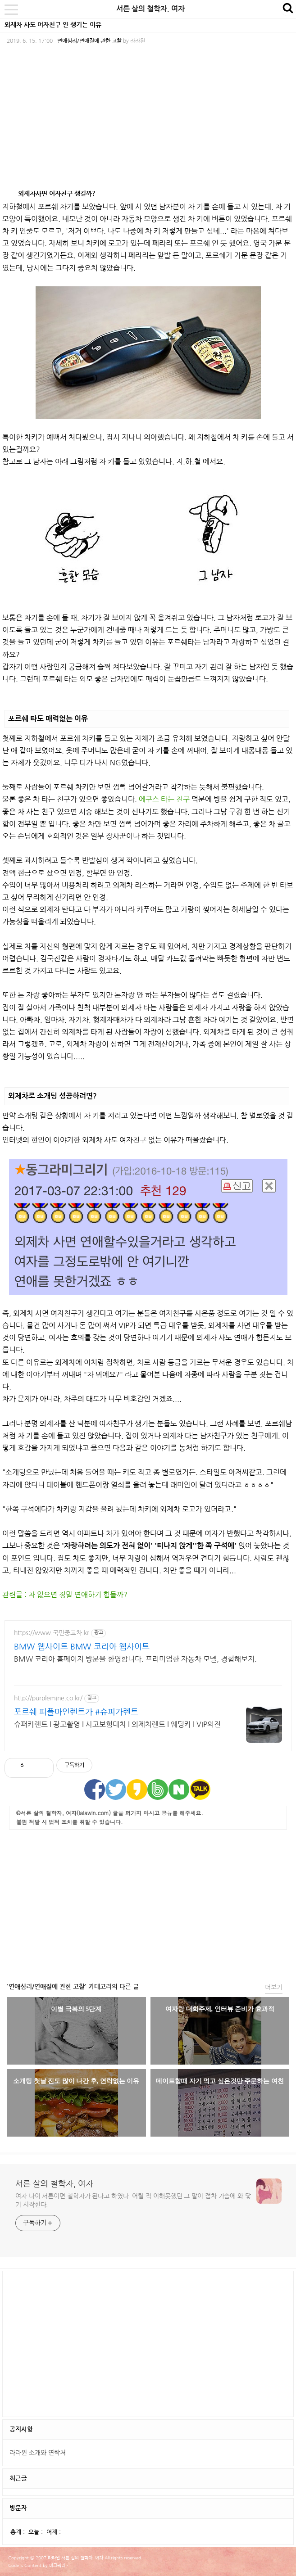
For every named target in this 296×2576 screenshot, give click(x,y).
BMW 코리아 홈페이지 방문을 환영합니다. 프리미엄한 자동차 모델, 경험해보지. (135, 1659)
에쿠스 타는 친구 (164, 799)
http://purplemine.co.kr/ (48, 1698)
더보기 (273, 1987)
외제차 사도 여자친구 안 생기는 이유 (53, 25)
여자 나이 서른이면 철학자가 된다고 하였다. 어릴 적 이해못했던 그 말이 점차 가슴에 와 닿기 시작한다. (133, 2200)
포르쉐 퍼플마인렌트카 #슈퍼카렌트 (76, 1712)
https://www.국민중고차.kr (51, 1633)
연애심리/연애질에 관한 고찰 (89, 41)
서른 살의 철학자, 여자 (150, 8)
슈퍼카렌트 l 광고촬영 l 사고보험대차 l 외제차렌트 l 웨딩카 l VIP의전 (117, 1724)
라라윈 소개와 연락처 (37, 2452)
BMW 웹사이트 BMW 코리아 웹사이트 (82, 1647)
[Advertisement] (148, 1903)
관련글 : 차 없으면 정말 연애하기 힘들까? (65, 1594)
